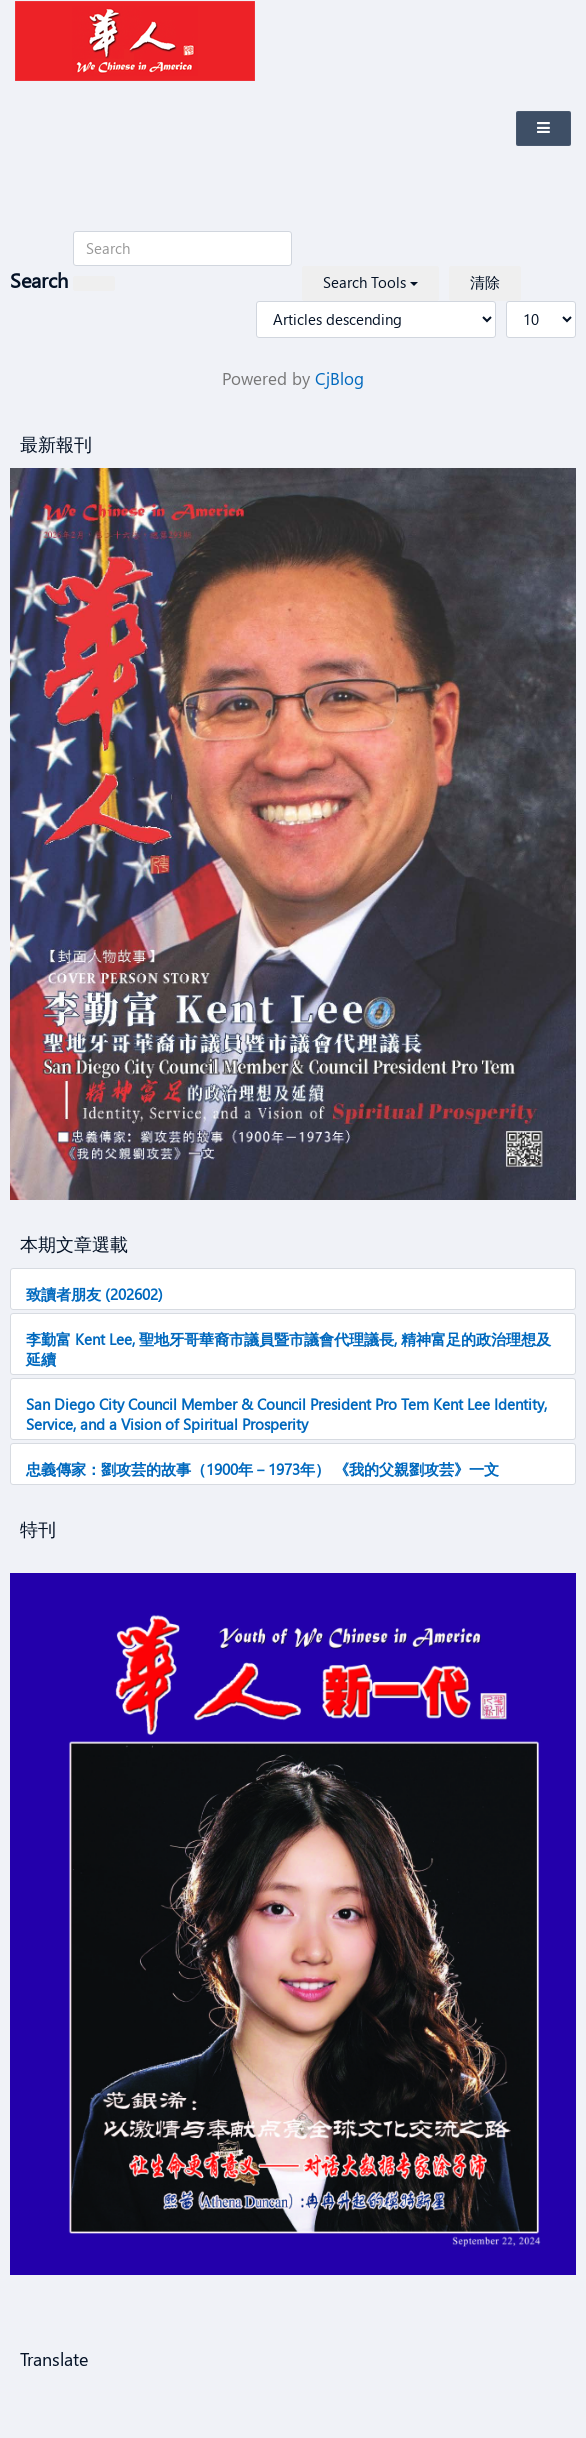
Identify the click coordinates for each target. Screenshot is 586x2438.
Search (39, 279)
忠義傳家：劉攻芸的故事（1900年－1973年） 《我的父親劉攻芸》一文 (262, 1469)
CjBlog (339, 378)
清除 (485, 282)
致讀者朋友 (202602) (94, 1294)
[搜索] (94, 283)
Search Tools (370, 282)
